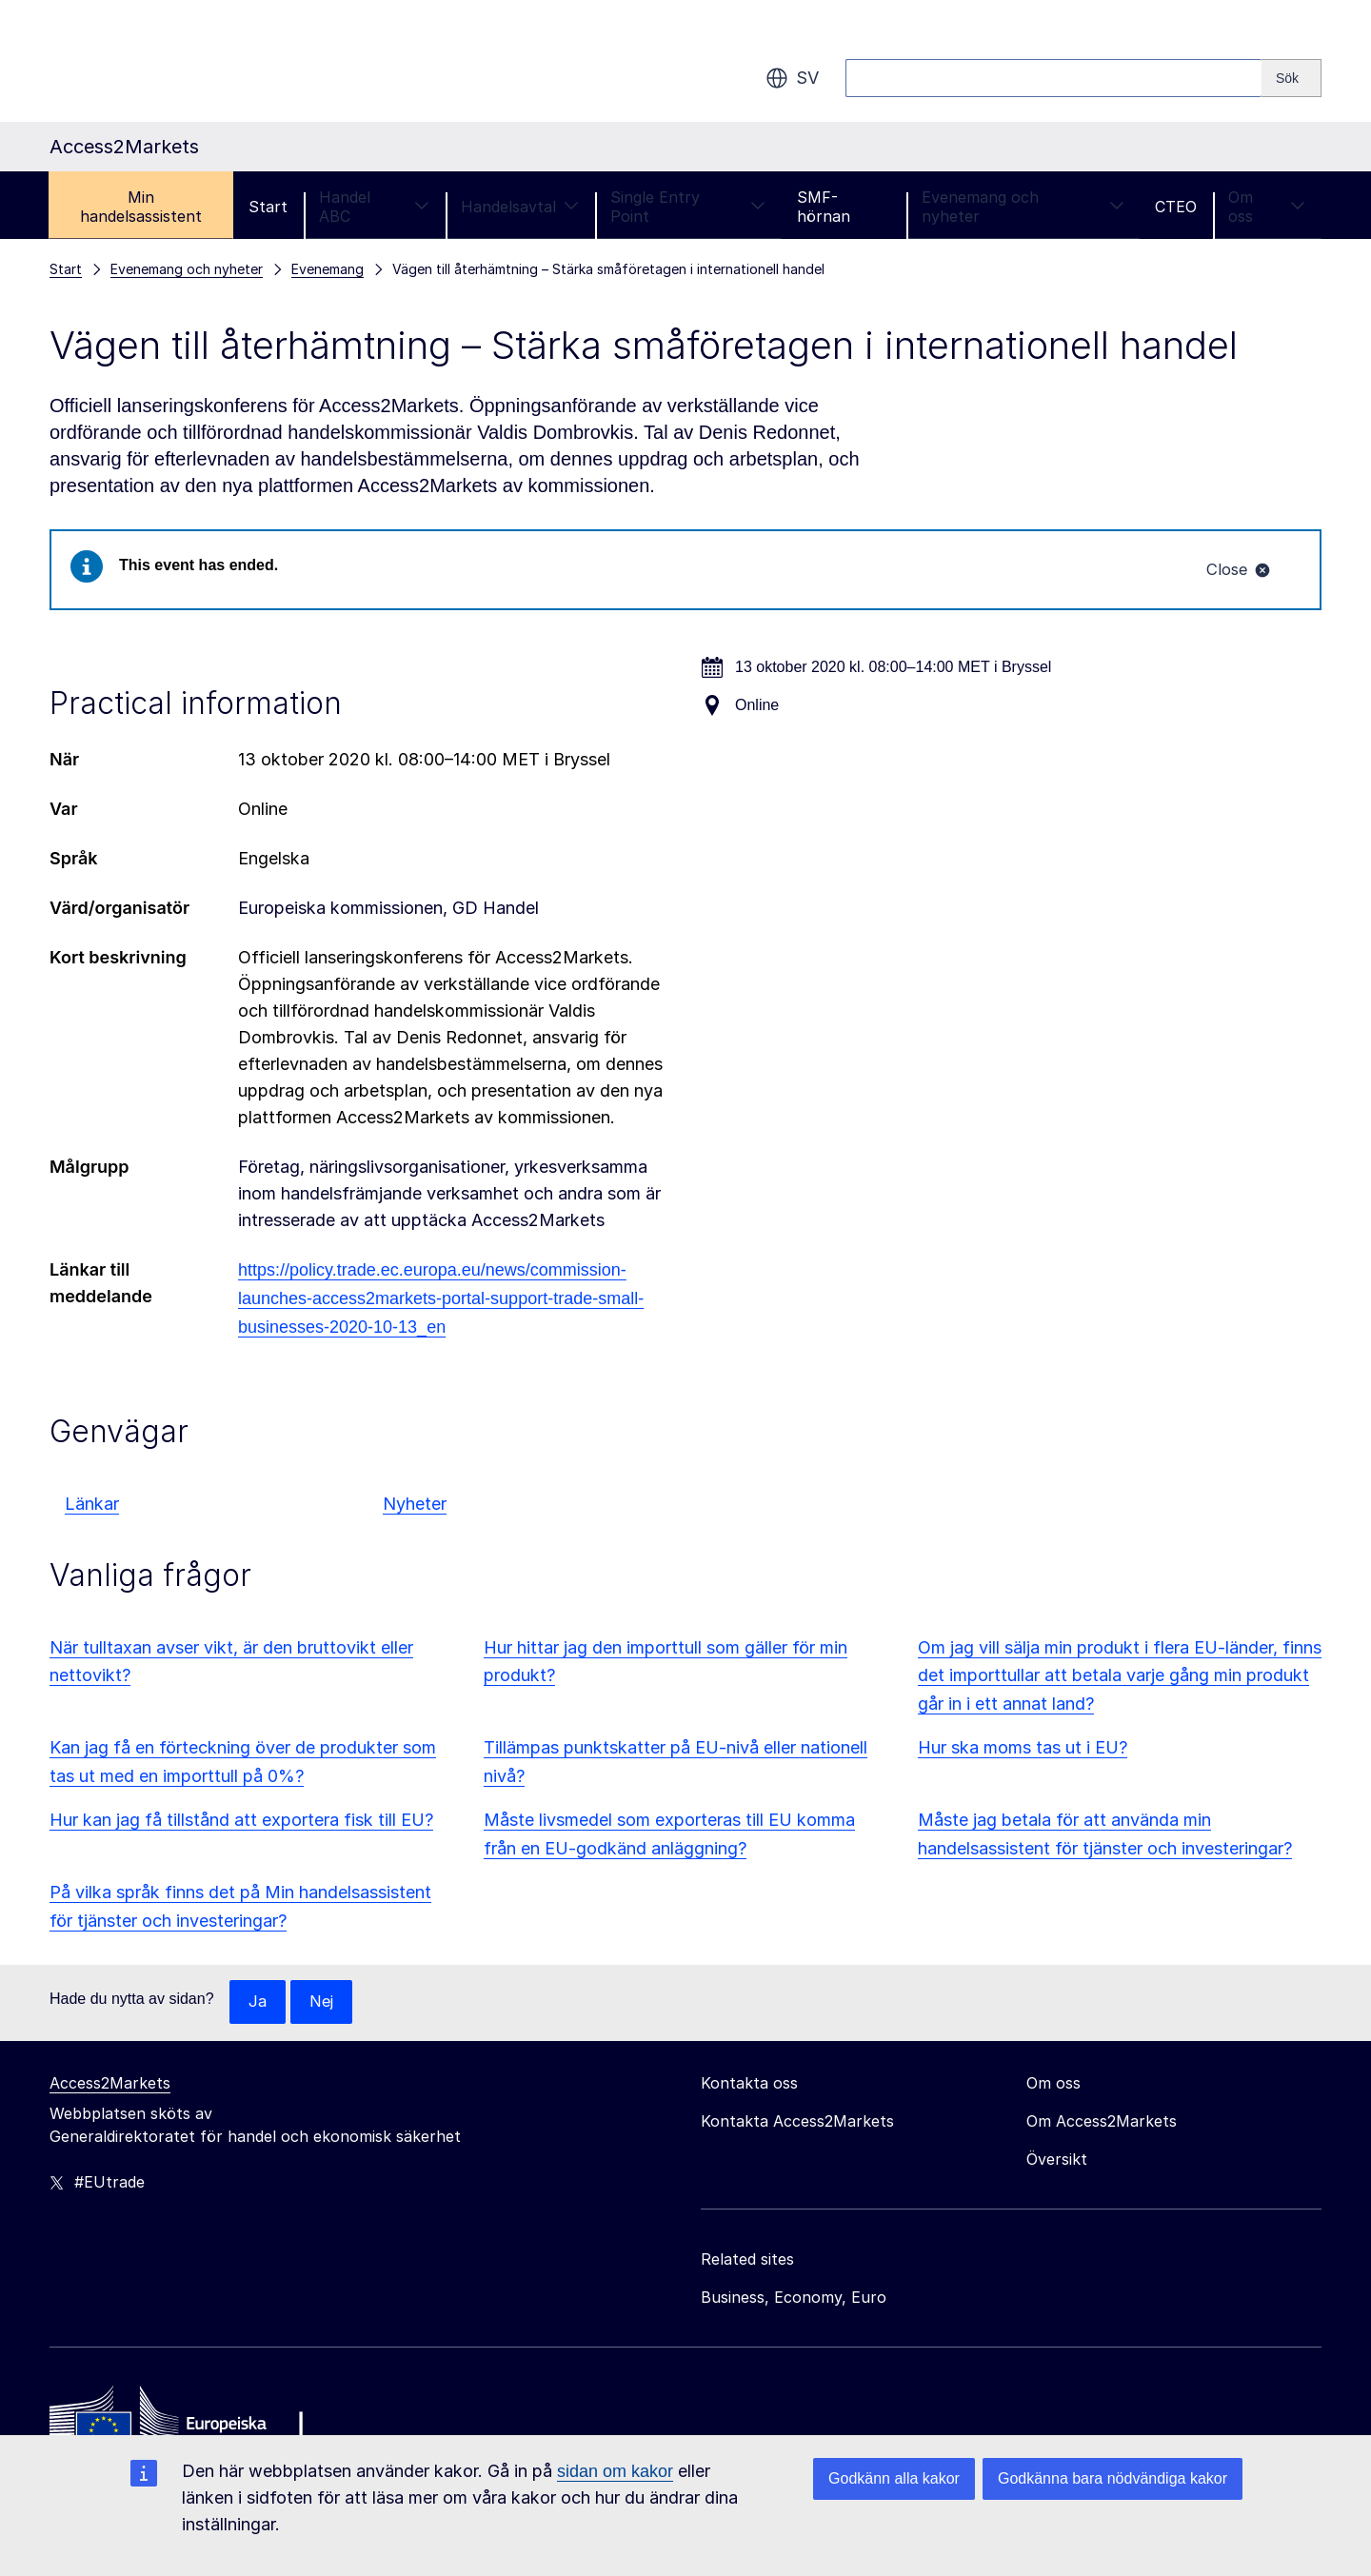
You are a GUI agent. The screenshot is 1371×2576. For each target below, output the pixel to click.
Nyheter (415, 1506)
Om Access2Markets (1101, 2124)
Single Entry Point (687, 207)
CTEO (1176, 206)
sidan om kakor (615, 2471)
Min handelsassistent (141, 207)
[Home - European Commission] (188, 2426)
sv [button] (792, 78)
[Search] (1291, 78)
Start (268, 206)
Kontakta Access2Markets (797, 2124)
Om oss (1266, 207)
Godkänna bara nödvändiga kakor (1112, 2478)
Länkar (92, 1506)
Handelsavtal (520, 206)
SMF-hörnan (823, 207)
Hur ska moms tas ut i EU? (1022, 1750)
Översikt (1056, 2162)
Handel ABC (373, 207)
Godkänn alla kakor (894, 2478)
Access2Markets (110, 2086)
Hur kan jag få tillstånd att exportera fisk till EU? (241, 1822)
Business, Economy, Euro (793, 2300)
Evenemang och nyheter (1022, 207)
